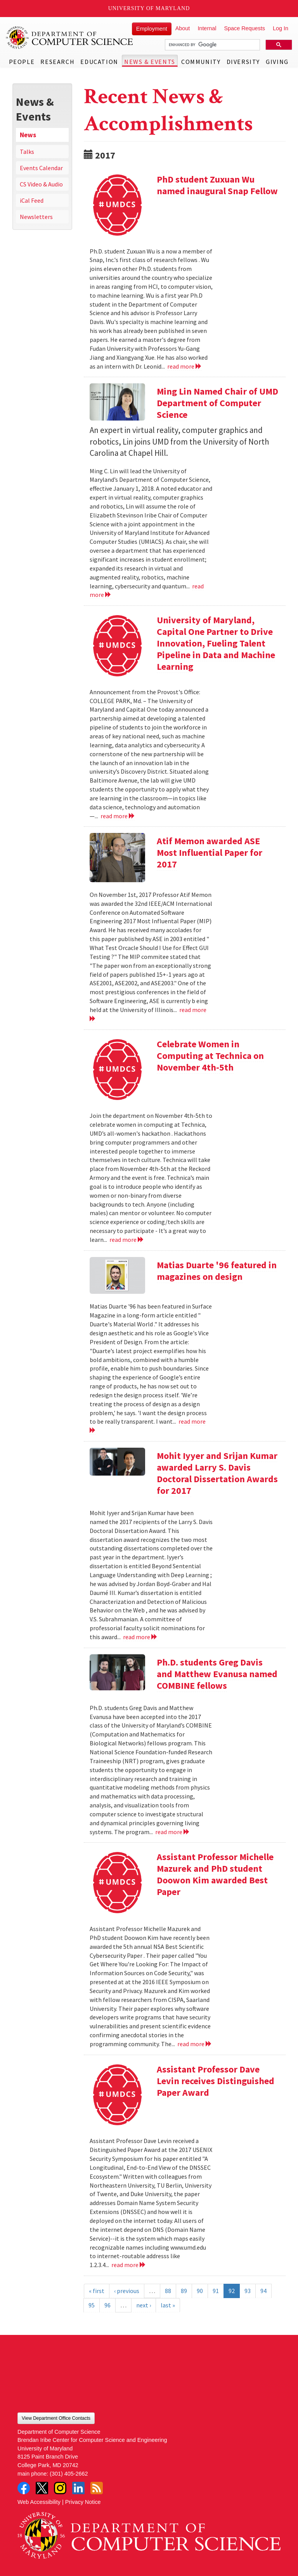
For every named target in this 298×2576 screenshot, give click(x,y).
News (28, 135)
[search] (212, 44)
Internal (207, 28)
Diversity (243, 62)
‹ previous (126, 2291)
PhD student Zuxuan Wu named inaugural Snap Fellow (217, 185)
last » (168, 2305)
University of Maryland (149, 8)
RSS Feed (96, 2488)
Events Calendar (41, 168)
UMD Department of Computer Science (70, 37)
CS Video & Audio (41, 184)
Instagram (60, 2488)
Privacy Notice (83, 2502)
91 (216, 2291)
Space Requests (244, 28)
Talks (27, 151)
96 (107, 2305)
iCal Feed (31, 200)
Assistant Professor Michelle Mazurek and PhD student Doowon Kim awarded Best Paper (215, 1874)
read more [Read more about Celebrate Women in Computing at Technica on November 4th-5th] (126, 1239)
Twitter (42, 2488)
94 (263, 2291)
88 (168, 2291)
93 (247, 2291)
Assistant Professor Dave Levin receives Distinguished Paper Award (215, 2080)
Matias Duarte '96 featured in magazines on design (217, 1271)
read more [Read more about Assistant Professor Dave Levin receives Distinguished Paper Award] (128, 2265)
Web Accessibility (39, 2502)
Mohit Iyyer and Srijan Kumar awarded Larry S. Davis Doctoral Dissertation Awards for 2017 (217, 1473)
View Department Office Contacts (56, 2418)
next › (143, 2305)
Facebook (23, 2488)
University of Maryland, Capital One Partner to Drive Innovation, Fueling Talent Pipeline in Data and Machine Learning (216, 643)
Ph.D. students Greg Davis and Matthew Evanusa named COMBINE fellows (217, 1673)
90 (200, 2291)
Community (200, 62)
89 (184, 2291)
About (182, 28)
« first (96, 2291)
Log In (280, 28)
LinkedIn (78, 2488)
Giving (277, 62)
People (22, 62)
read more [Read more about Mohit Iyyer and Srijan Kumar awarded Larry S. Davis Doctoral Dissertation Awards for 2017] (140, 1637)
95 (91, 2305)
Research (57, 62)
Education (99, 62)
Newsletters (36, 217)
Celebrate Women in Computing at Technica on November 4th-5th (210, 1055)
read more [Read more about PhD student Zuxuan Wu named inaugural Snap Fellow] (184, 366)
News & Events (149, 62)
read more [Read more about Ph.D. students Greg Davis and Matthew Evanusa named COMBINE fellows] (172, 1832)
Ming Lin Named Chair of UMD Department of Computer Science (217, 403)
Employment (151, 29)
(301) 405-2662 (69, 2474)
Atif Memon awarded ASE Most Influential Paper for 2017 (209, 852)
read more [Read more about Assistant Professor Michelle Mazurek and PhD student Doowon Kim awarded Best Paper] (194, 2044)
